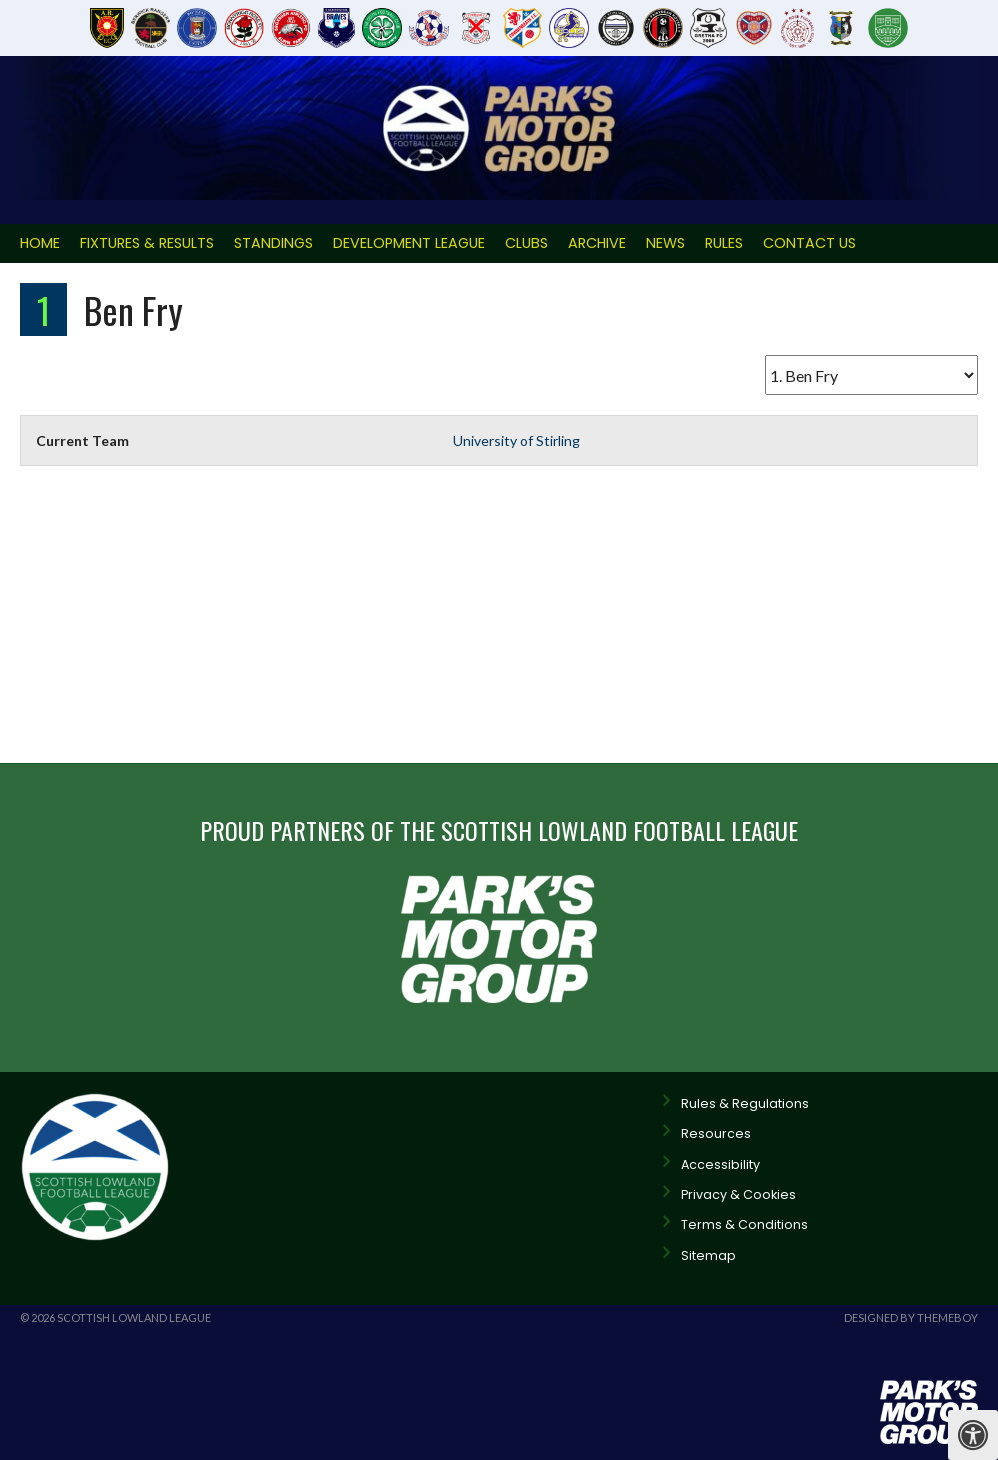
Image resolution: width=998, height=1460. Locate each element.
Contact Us (809, 243)
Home (40, 243)
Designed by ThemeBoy (911, 1317)
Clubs (526, 243)
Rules (724, 243)
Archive (597, 243)
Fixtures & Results (147, 243)
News (665, 243)
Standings (273, 243)
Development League (409, 243)
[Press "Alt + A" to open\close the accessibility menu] (973, 1435)
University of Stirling (516, 440)
